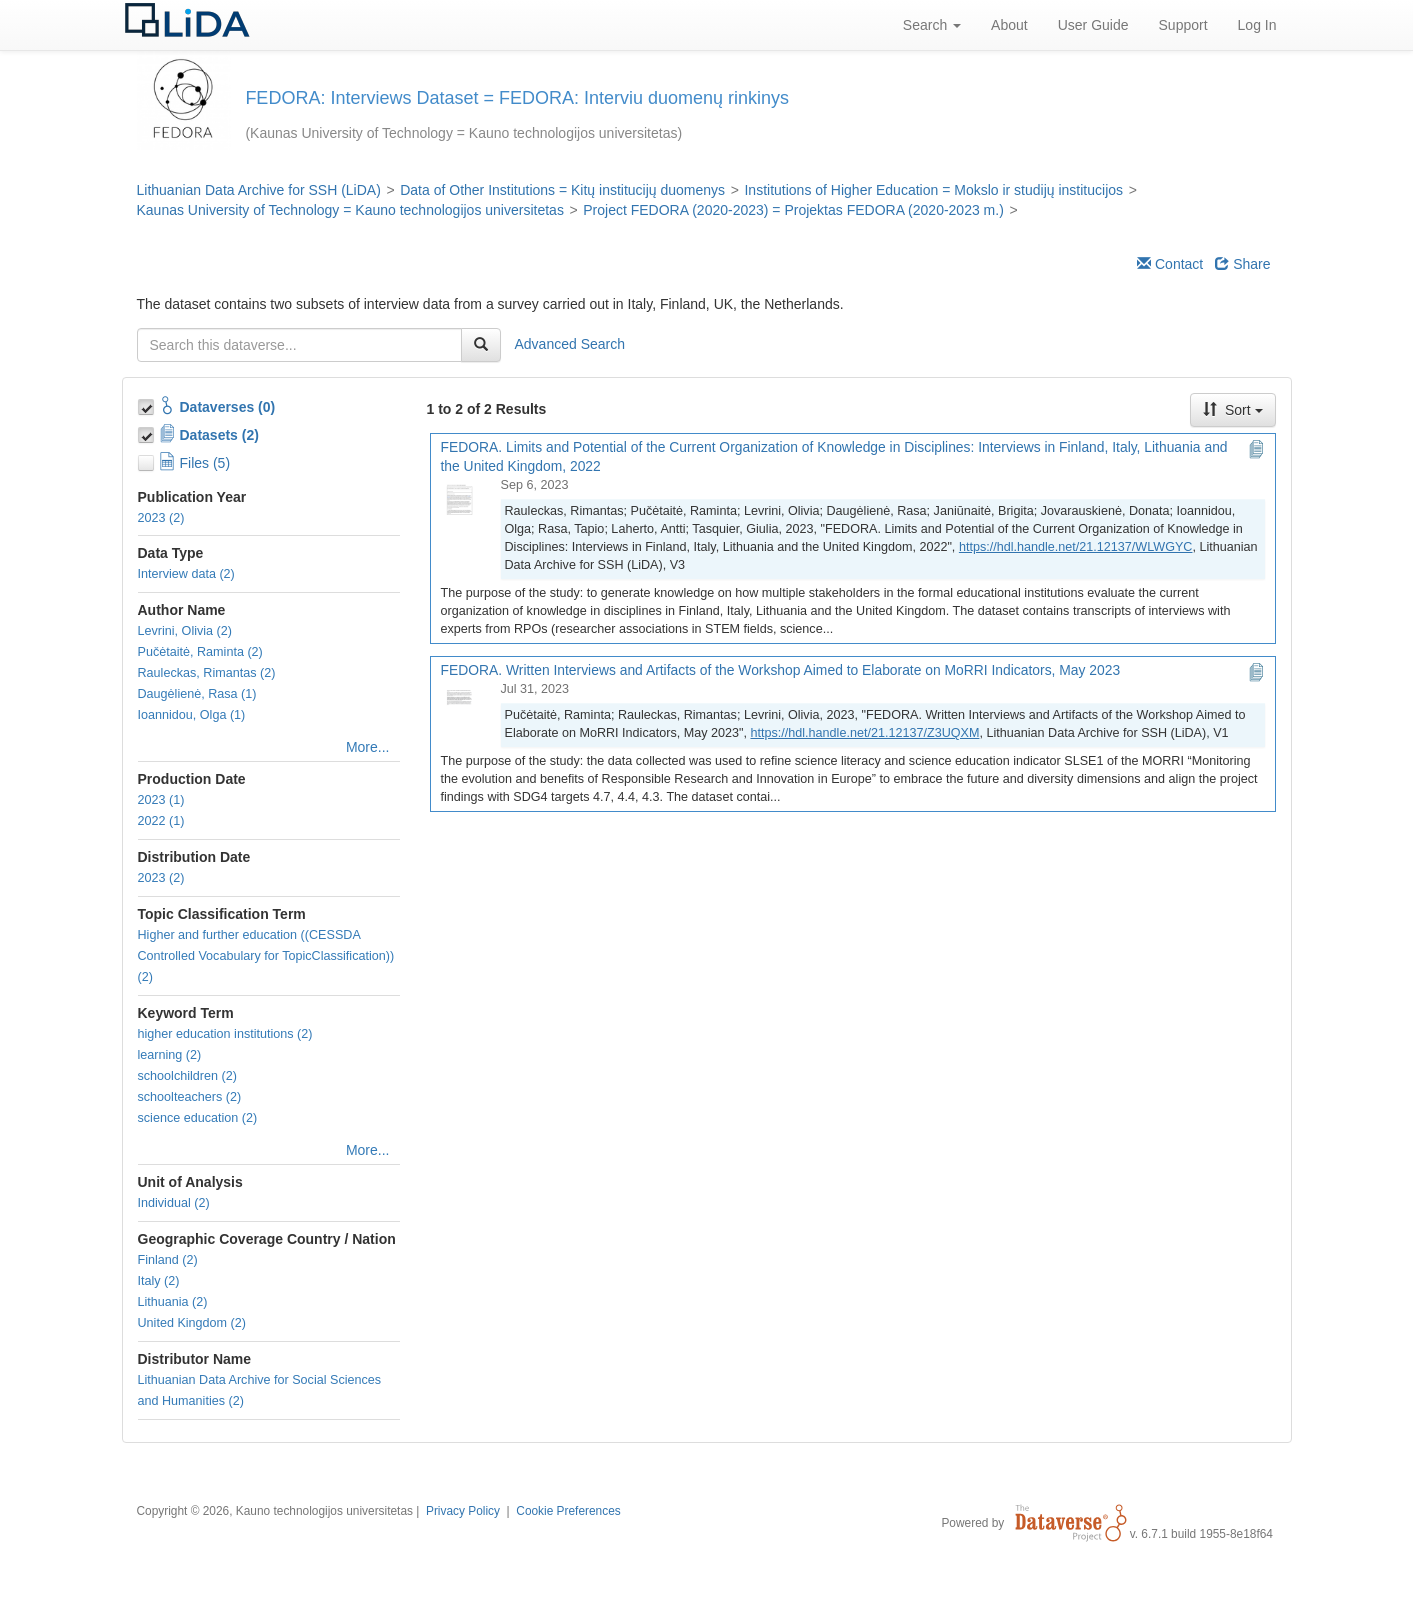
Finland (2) (168, 1260)
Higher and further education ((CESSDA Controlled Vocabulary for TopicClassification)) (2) (266, 956)
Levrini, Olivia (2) (185, 631)
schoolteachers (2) (190, 1097)
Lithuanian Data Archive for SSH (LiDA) (259, 190)
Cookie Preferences (568, 1511)
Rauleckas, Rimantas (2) (207, 673)
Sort (1233, 410)
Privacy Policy (463, 1511)
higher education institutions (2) (225, 1034)
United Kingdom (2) (192, 1323)
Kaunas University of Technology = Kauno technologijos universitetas (350, 210)
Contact (1170, 264)
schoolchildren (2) (187, 1076)
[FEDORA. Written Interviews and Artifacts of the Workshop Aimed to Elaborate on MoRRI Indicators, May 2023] (465, 709)
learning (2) (170, 1055)
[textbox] (299, 345)
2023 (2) (161, 518)
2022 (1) (161, 821)
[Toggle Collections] (148, 404)
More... (368, 747)
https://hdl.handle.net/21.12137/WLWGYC (1076, 547)
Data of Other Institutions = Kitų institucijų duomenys (562, 190)
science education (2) (198, 1118)
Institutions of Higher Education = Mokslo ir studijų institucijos (933, 190)
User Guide (1093, 25)
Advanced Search (570, 343)
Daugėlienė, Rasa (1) (197, 694)
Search (932, 25)
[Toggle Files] (148, 460)
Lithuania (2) (173, 1302)
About (1009, 25)
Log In (1257, 25)
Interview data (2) (186, 574)
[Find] (481, 345)
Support (1183, 25)
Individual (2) (174, 1203)
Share (1242, 264)
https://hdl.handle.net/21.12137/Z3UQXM (864, 733)
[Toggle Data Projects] (148, 432)
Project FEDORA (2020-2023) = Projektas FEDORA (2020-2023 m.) (793, 210)
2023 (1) (161, 800)
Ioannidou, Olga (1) (192, 715)
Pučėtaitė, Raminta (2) (200, 652)
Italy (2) (159, 1281)
